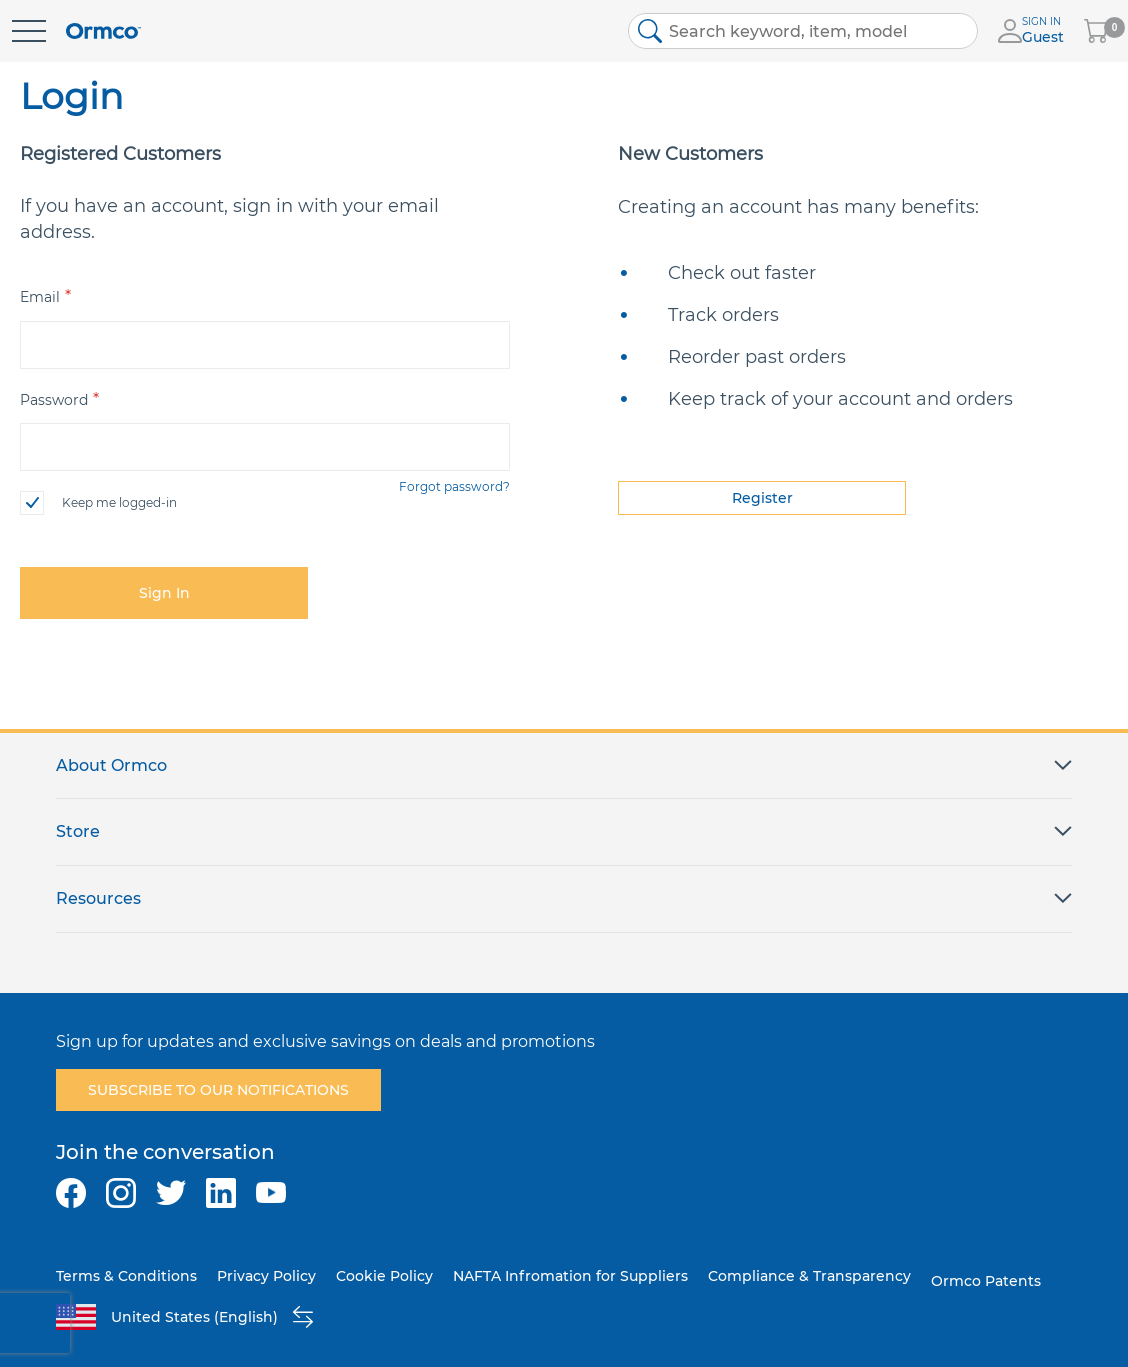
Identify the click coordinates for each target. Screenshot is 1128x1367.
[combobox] (803, 31)
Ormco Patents (986, 1281)
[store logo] (103, 31)
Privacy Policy (266, 1276)
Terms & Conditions (126, 1276)
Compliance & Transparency (809, 1276)
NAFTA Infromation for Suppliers (570, 1276)
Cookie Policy (384, 1276)
